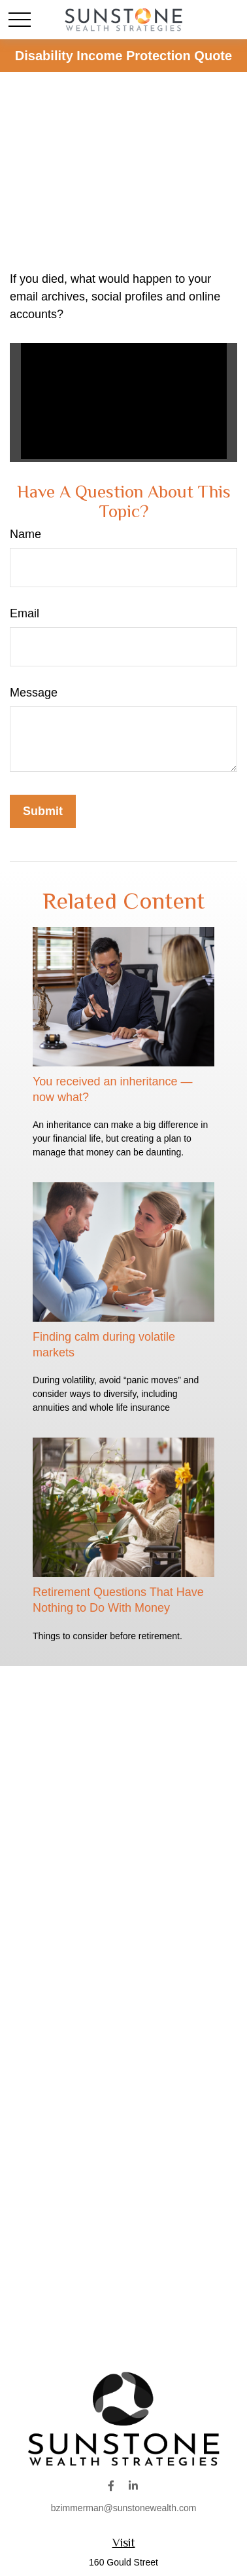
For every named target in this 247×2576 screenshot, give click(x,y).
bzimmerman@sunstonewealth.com (124, 2508)
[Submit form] (43, 811)
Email (24, 613)
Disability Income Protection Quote (123, 55)
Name (25, 534)
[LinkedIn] (133, 2485)
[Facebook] (111, 2485)
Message (34, 692)
